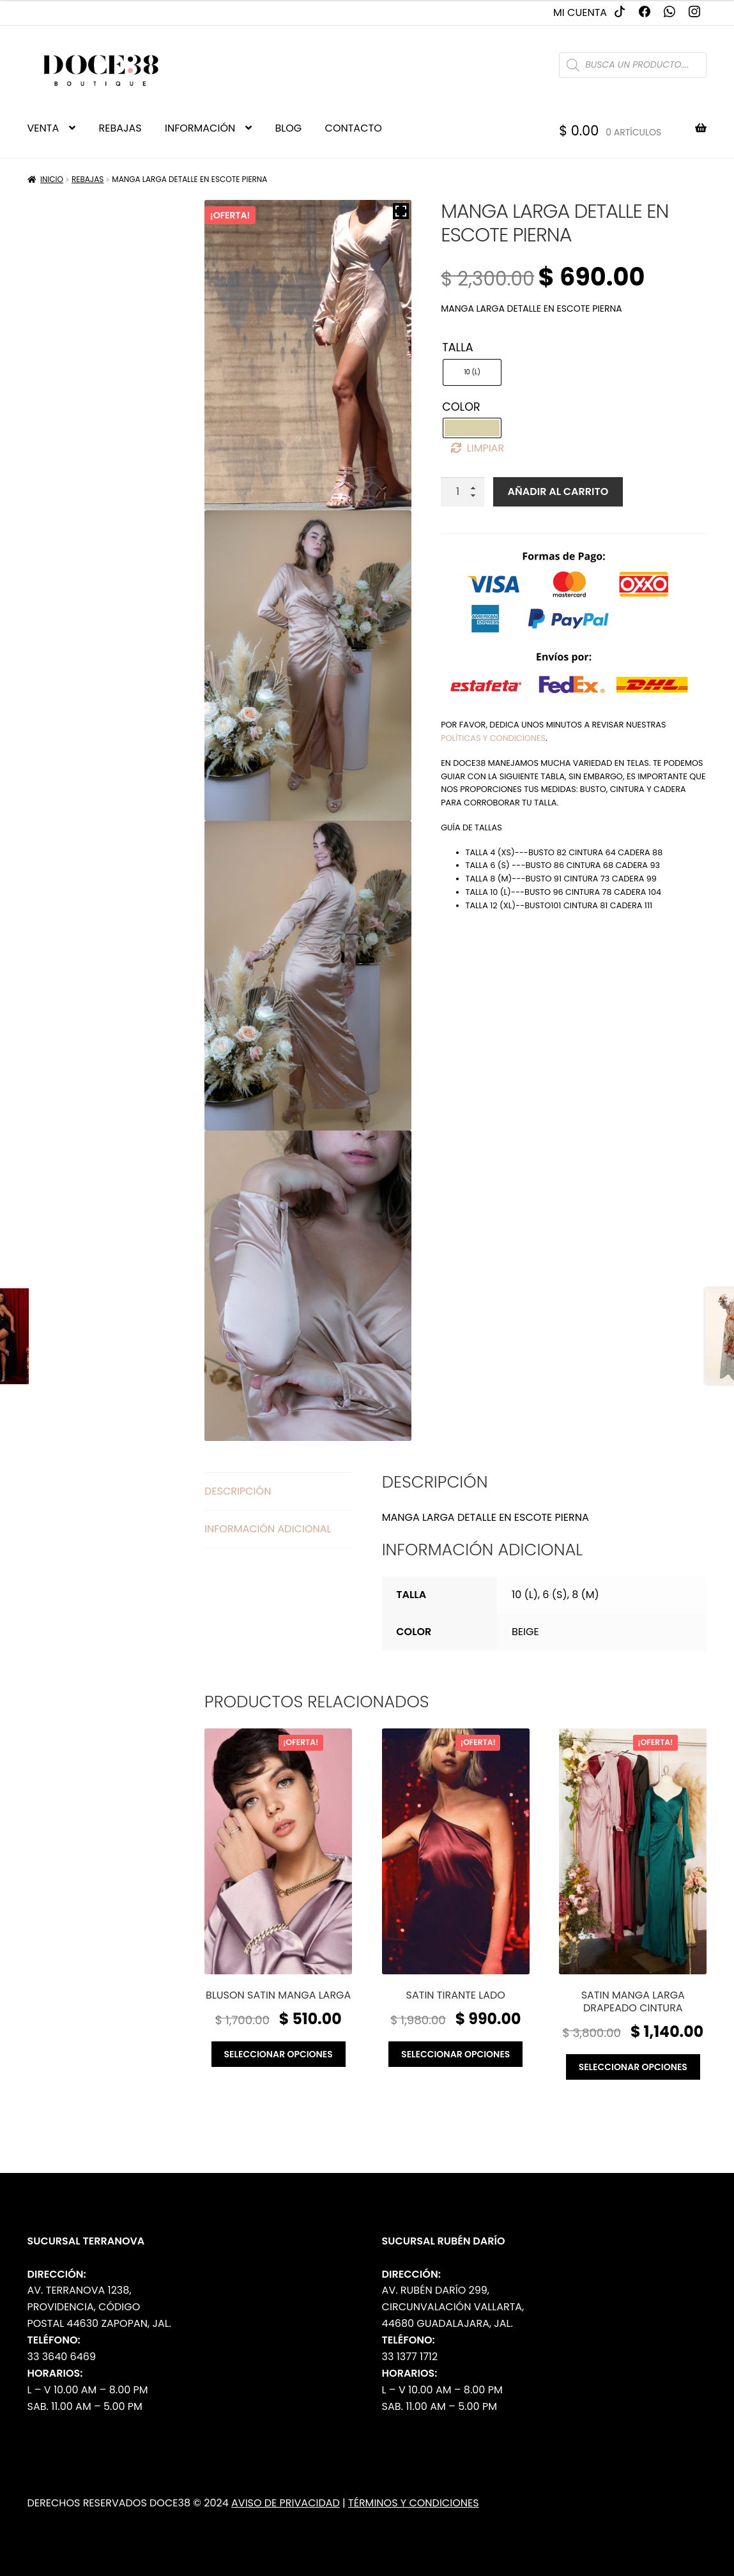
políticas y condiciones (493, 738)
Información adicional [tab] (267, 1528)
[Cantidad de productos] (462, 492)
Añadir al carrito (558, 491)
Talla (457, 347)
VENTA (43, 128)
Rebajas (87, 179)
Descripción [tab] (237, 1491)
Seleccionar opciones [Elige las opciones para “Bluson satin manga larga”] (278, 2054)
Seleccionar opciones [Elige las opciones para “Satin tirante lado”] (455, 2054)
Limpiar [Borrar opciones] (485, 448)
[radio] (472, 372)
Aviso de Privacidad (285, 2503)
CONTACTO (353, 128)
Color (461, 407)
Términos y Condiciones (413, 2503)
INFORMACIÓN (200, 128)
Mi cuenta (580, 12)
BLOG (288, 128)
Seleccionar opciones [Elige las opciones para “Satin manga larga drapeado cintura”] (633, 2067)
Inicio (51, 179)
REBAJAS (120, 128)
